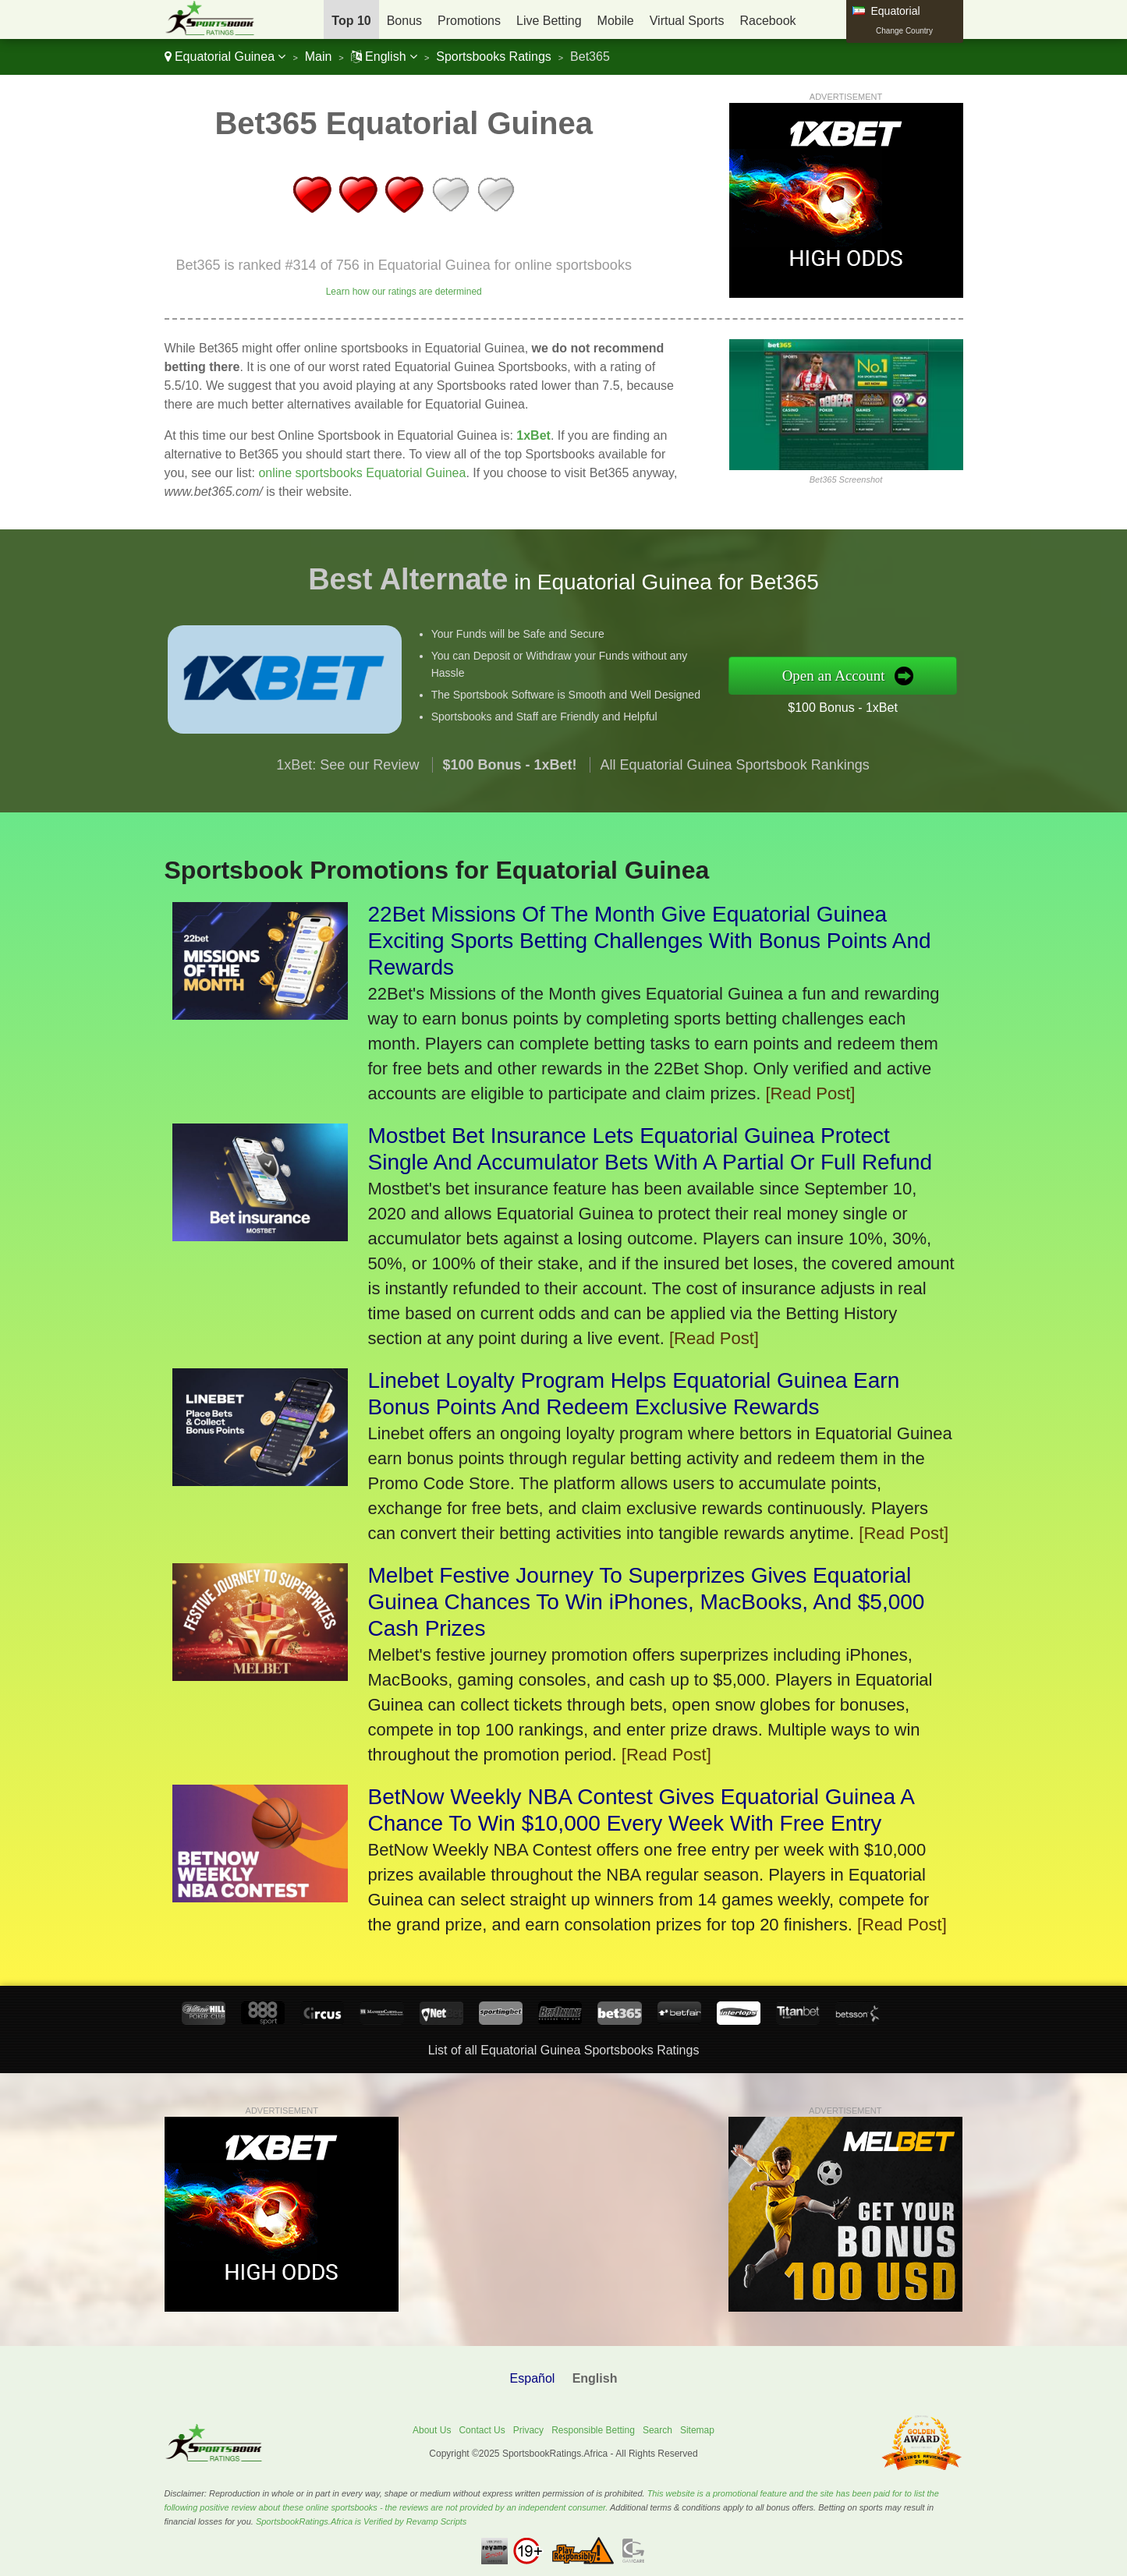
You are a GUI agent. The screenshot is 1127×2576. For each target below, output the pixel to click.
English (384, 56)
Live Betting (549, 20)
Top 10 (350, 20)
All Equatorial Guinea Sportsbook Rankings (734, 774)
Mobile (615, 20)
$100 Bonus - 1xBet (853, 705)
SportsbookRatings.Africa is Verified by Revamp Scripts (361, 2521)
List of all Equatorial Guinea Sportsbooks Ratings (564, 2050)
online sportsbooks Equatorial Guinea (362, 472)
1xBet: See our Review (347, 774)
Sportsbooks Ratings (493, 56)
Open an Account (844, 675)
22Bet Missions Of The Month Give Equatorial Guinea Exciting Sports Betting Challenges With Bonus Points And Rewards (649, 940)
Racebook (767, 20)
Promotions (469, 20)
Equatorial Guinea (225, 56)
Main (318, 56)
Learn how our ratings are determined (404, 291)
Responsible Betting (593, 2430)
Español (532, 2378)
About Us (432, 2430)
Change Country (904, 31)
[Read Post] (810, 1093)
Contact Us (482, 2430)
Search (657, 2430)
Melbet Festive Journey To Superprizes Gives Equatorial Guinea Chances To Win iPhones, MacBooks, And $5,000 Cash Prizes (646, 1601)
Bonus (404, 20)
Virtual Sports (687, 20)
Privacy (528, 2430)
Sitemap (697, 2430)
